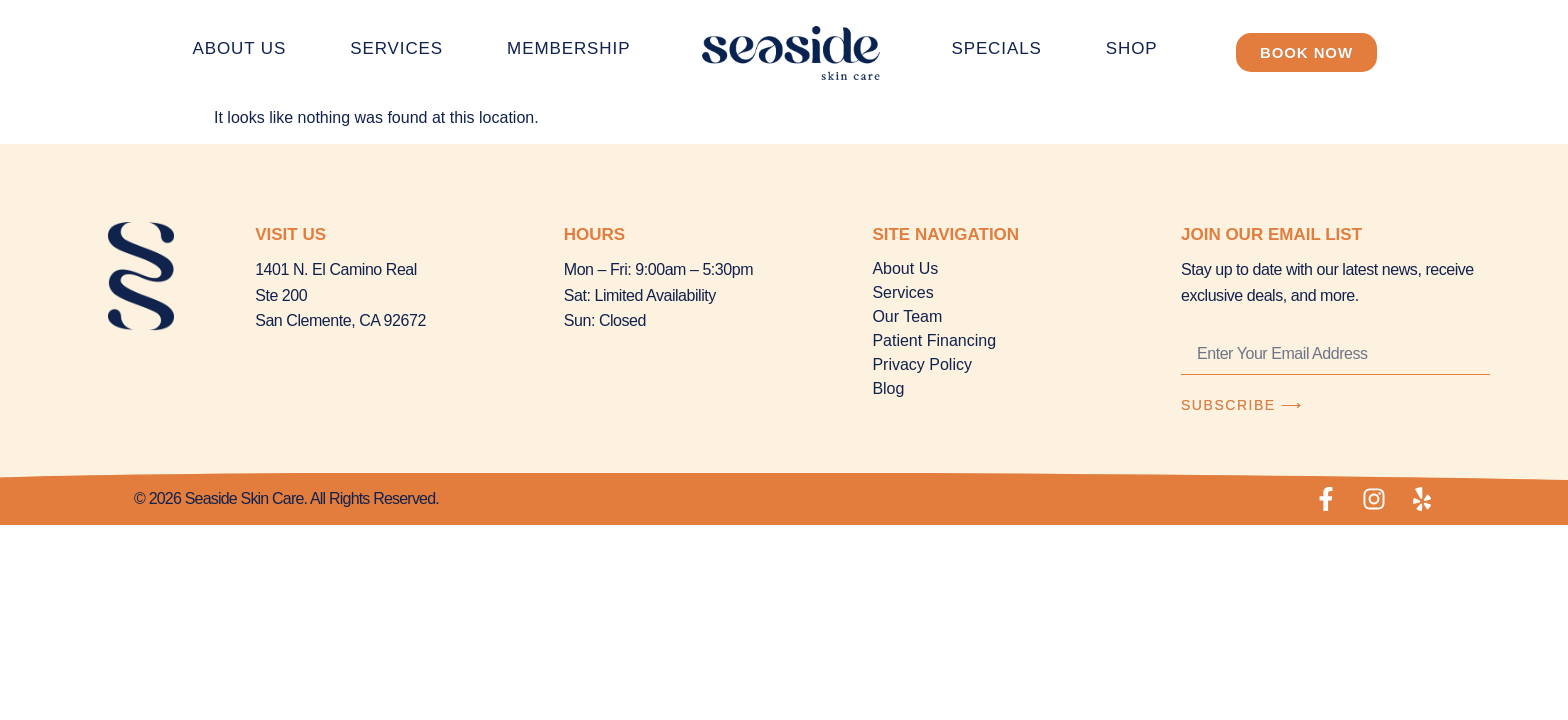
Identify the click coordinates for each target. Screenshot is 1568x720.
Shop (1132, 48)
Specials (996, 48)
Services (396, 48)
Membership (568, 48)
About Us (239, 48)
